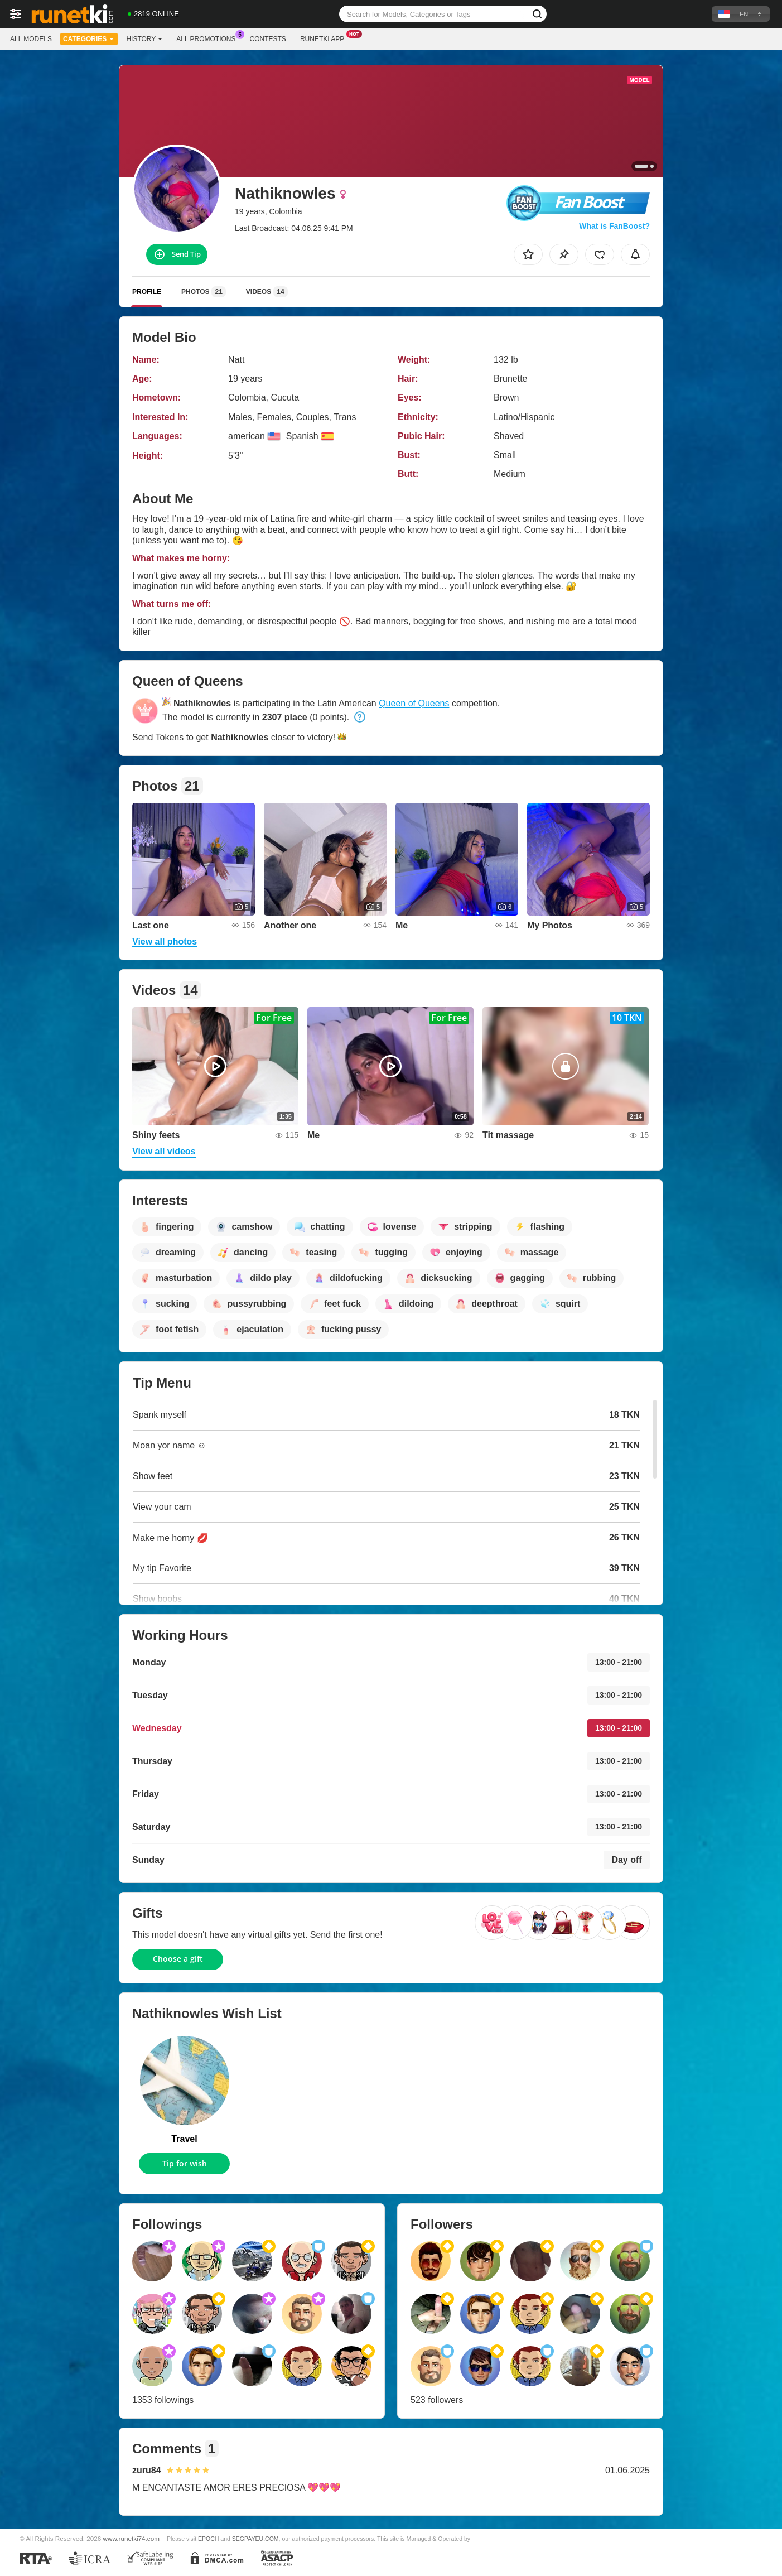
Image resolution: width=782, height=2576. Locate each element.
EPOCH (208, 2538)
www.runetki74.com (131, 2538)
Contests (268, 39)
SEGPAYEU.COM (255, 2538)
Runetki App (325, 38)
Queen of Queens (414, 703)
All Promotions (208, 38)
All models (31, 39)
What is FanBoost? (614, 226)
